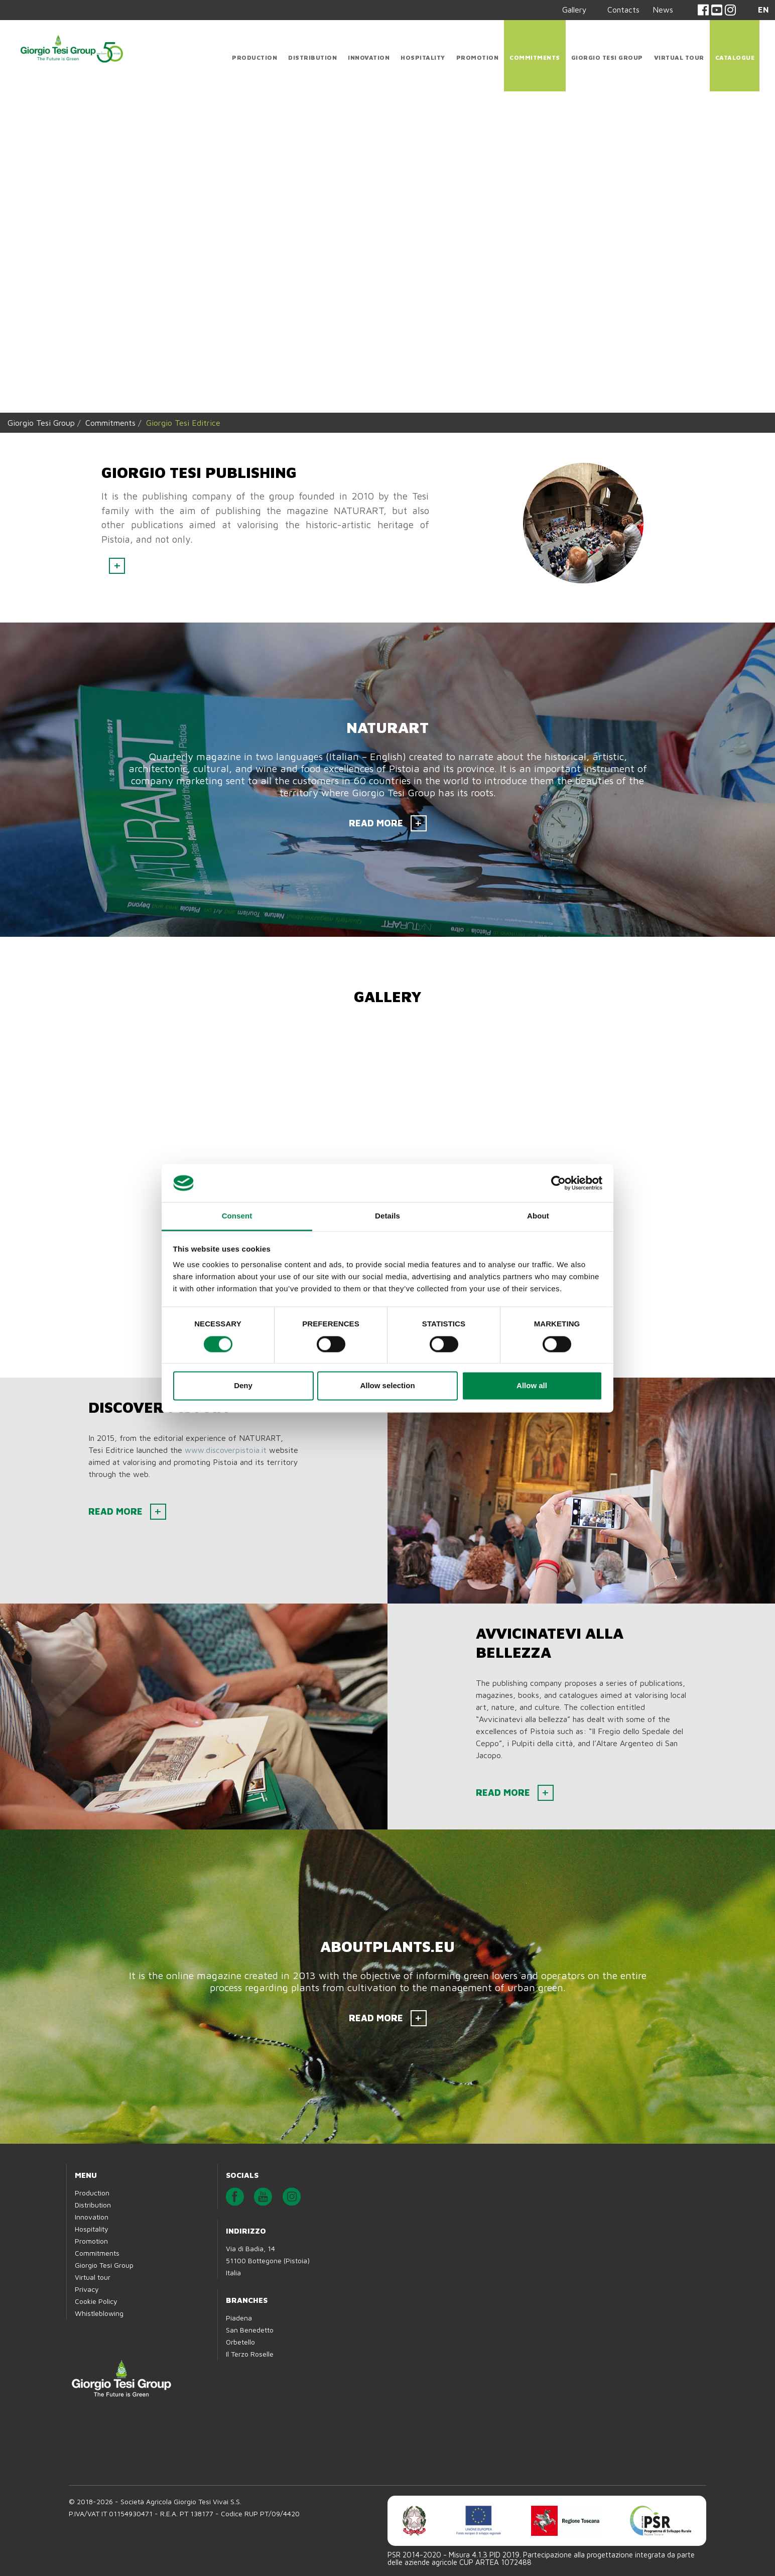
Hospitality (423, 57)
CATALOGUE (735, 57)
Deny (243, 1386)
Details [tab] (387, 1216)
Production (254, 57)
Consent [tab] (237, 1216)
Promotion (477, 57)
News (663, 9)
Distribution (312, 57)
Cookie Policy (96, 2301)
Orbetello (240, 2342)
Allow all (531, 1386)
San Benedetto (250, 2329)
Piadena (239, 2317)
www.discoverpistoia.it (226, 1449)
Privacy (87, 2289)
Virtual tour (679, 57)
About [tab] (538, 1216)
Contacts (623, 9)
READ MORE (376, 823)
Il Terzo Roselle (250, 2354)
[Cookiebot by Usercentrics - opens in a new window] (558, 1182)
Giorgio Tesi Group (607, 57)
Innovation (369, 57)
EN (763, 9)
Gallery (574, 9)
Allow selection (387, 1386)
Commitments (534, 57)
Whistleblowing (99, 2313)
